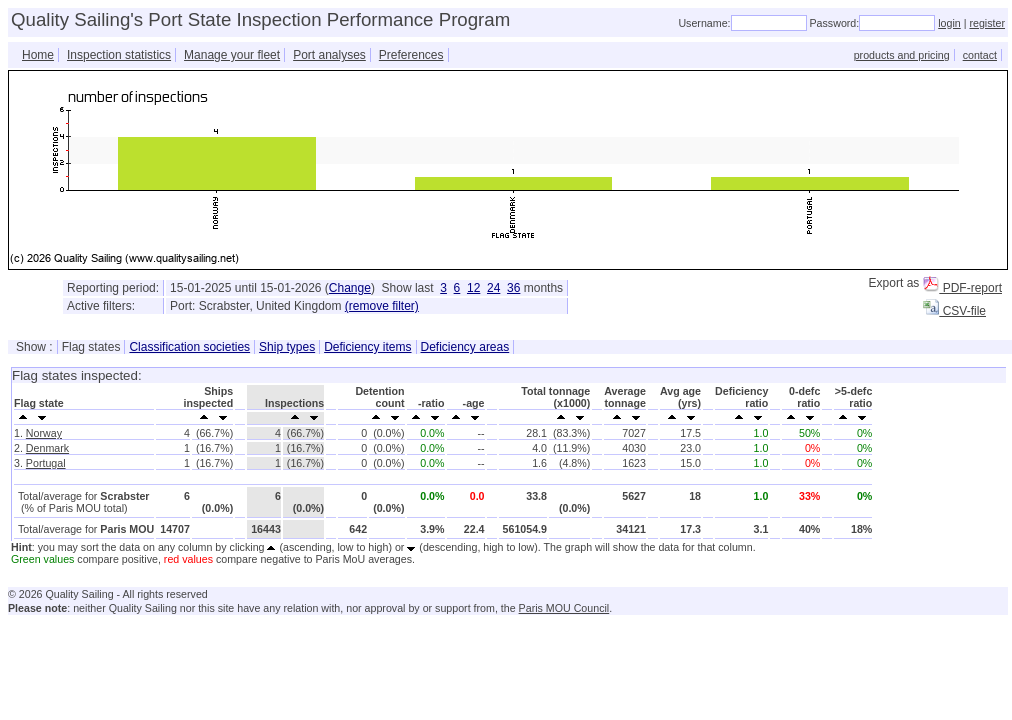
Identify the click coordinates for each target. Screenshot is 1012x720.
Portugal (46, 463)
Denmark (47, 448)
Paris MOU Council (564, 608)
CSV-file (954, 311)
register (987, 23)
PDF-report (962, 288)
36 (513, 288)
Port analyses (329, 55)
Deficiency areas (465, 347)
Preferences (411, 55)
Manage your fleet (232, 55)
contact (980, 55)
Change (350, 288)
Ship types (287, 347)
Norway (44, 433)
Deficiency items (367, 347)
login (949, 23)
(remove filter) (382, 306)
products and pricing (902, 55)
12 (473, 288)
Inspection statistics (119, 55)
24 (493, 288)
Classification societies (189, 347)
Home (38, 55)
